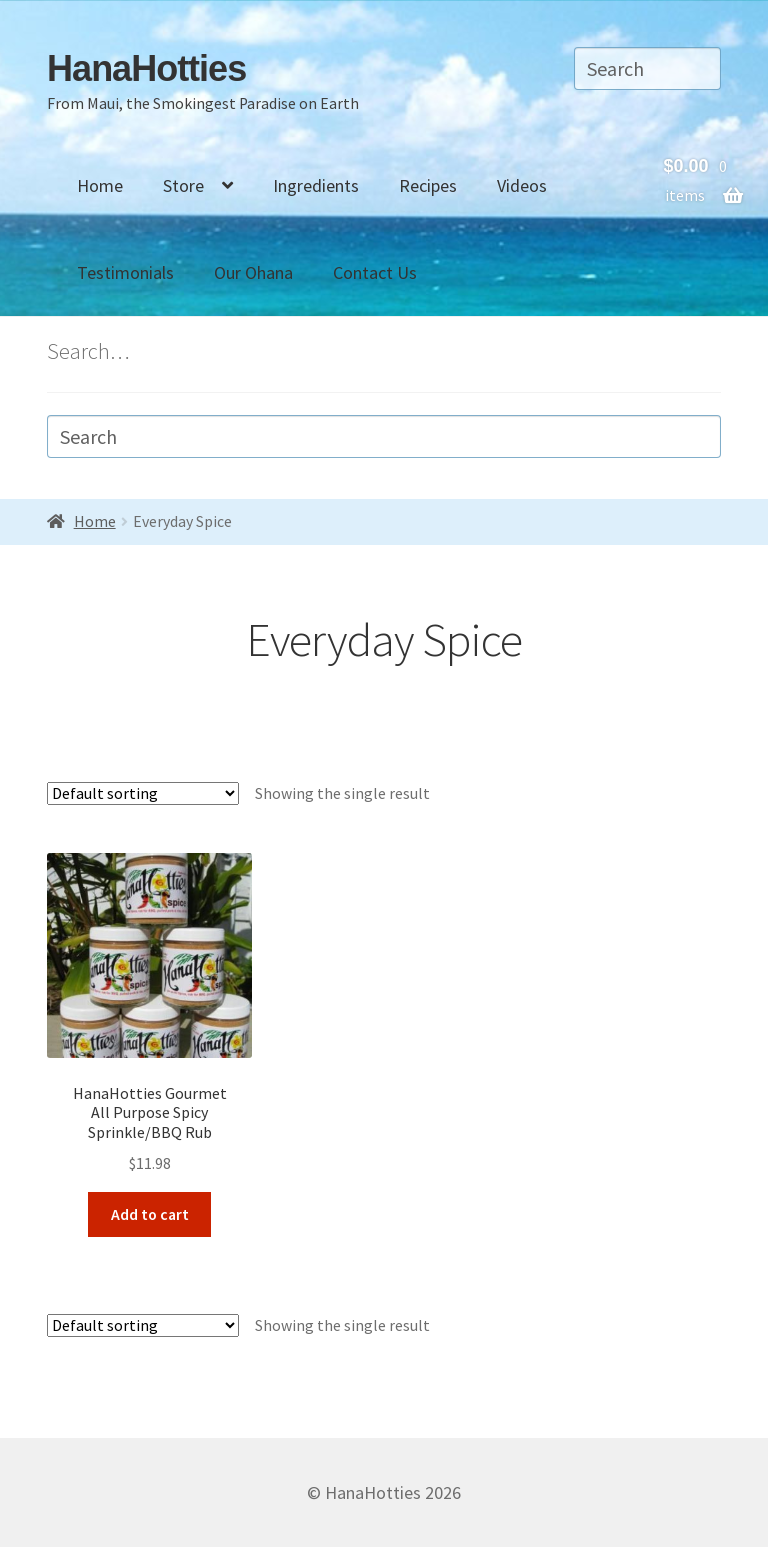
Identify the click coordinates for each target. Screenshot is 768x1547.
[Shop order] (143, 793)
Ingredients (316, 185)
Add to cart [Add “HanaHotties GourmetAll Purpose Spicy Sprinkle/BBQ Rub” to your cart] (150, 1214)
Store (183, 185)
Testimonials (125, 272)
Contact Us (375, 272)
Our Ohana (253, 272)
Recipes (428, 185)
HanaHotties (146, 68)
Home (100, 185)
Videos (522, 185)
